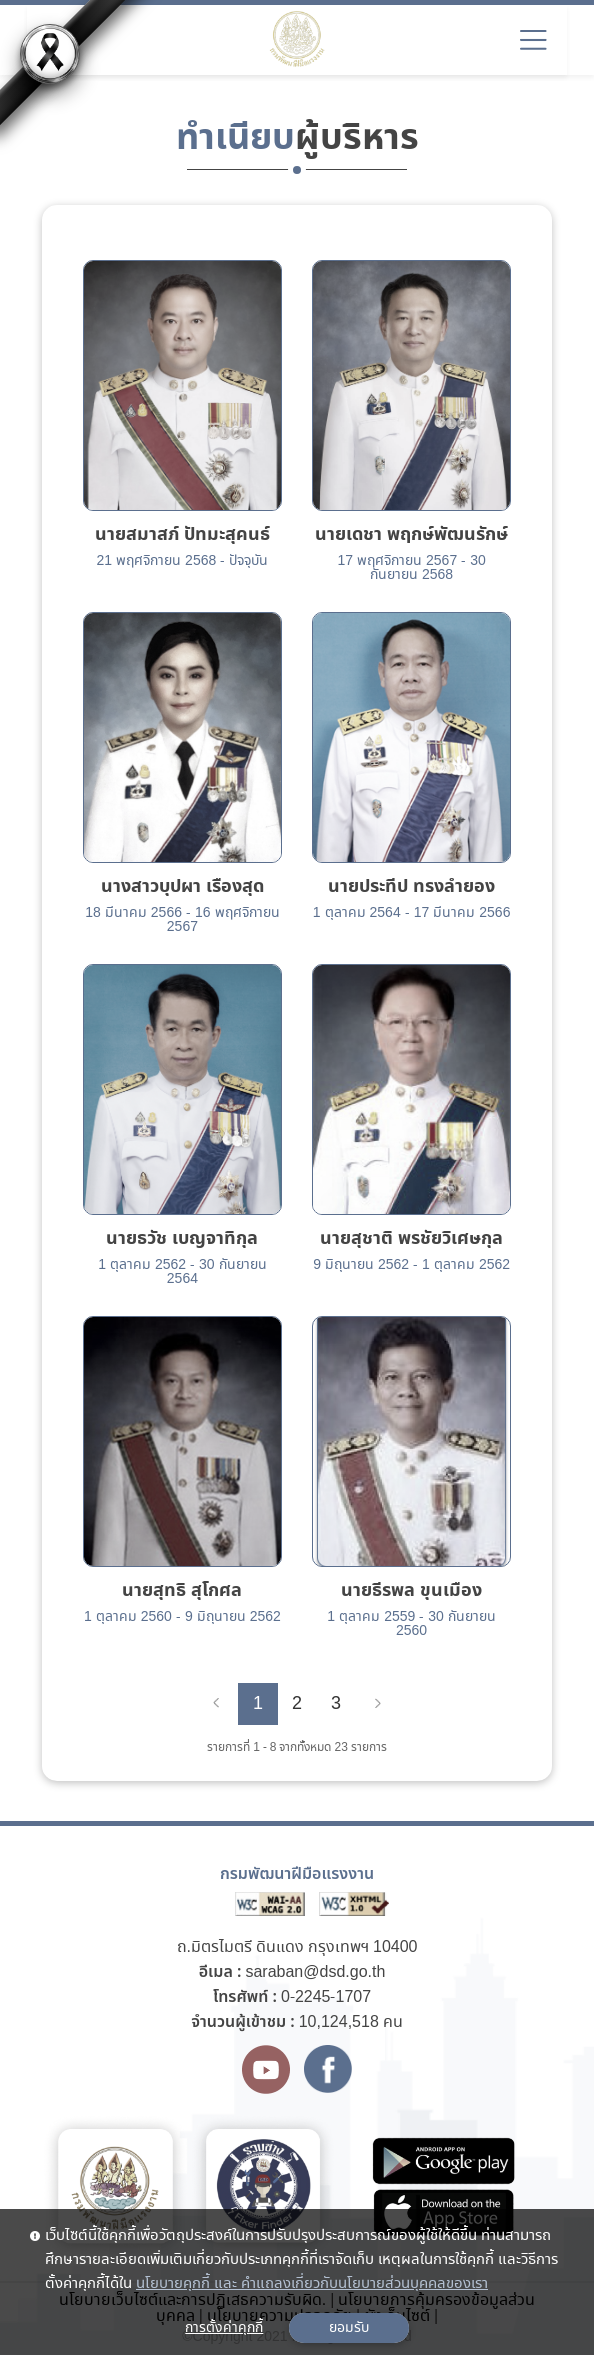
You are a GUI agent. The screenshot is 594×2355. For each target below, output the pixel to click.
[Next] (378, 1704)
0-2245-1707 (326, 1997)
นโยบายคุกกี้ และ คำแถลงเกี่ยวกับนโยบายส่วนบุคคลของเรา (312, 2284)
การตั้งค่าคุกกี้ (224, 2328)
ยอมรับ (349, 2328)
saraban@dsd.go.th (315, 1972)
